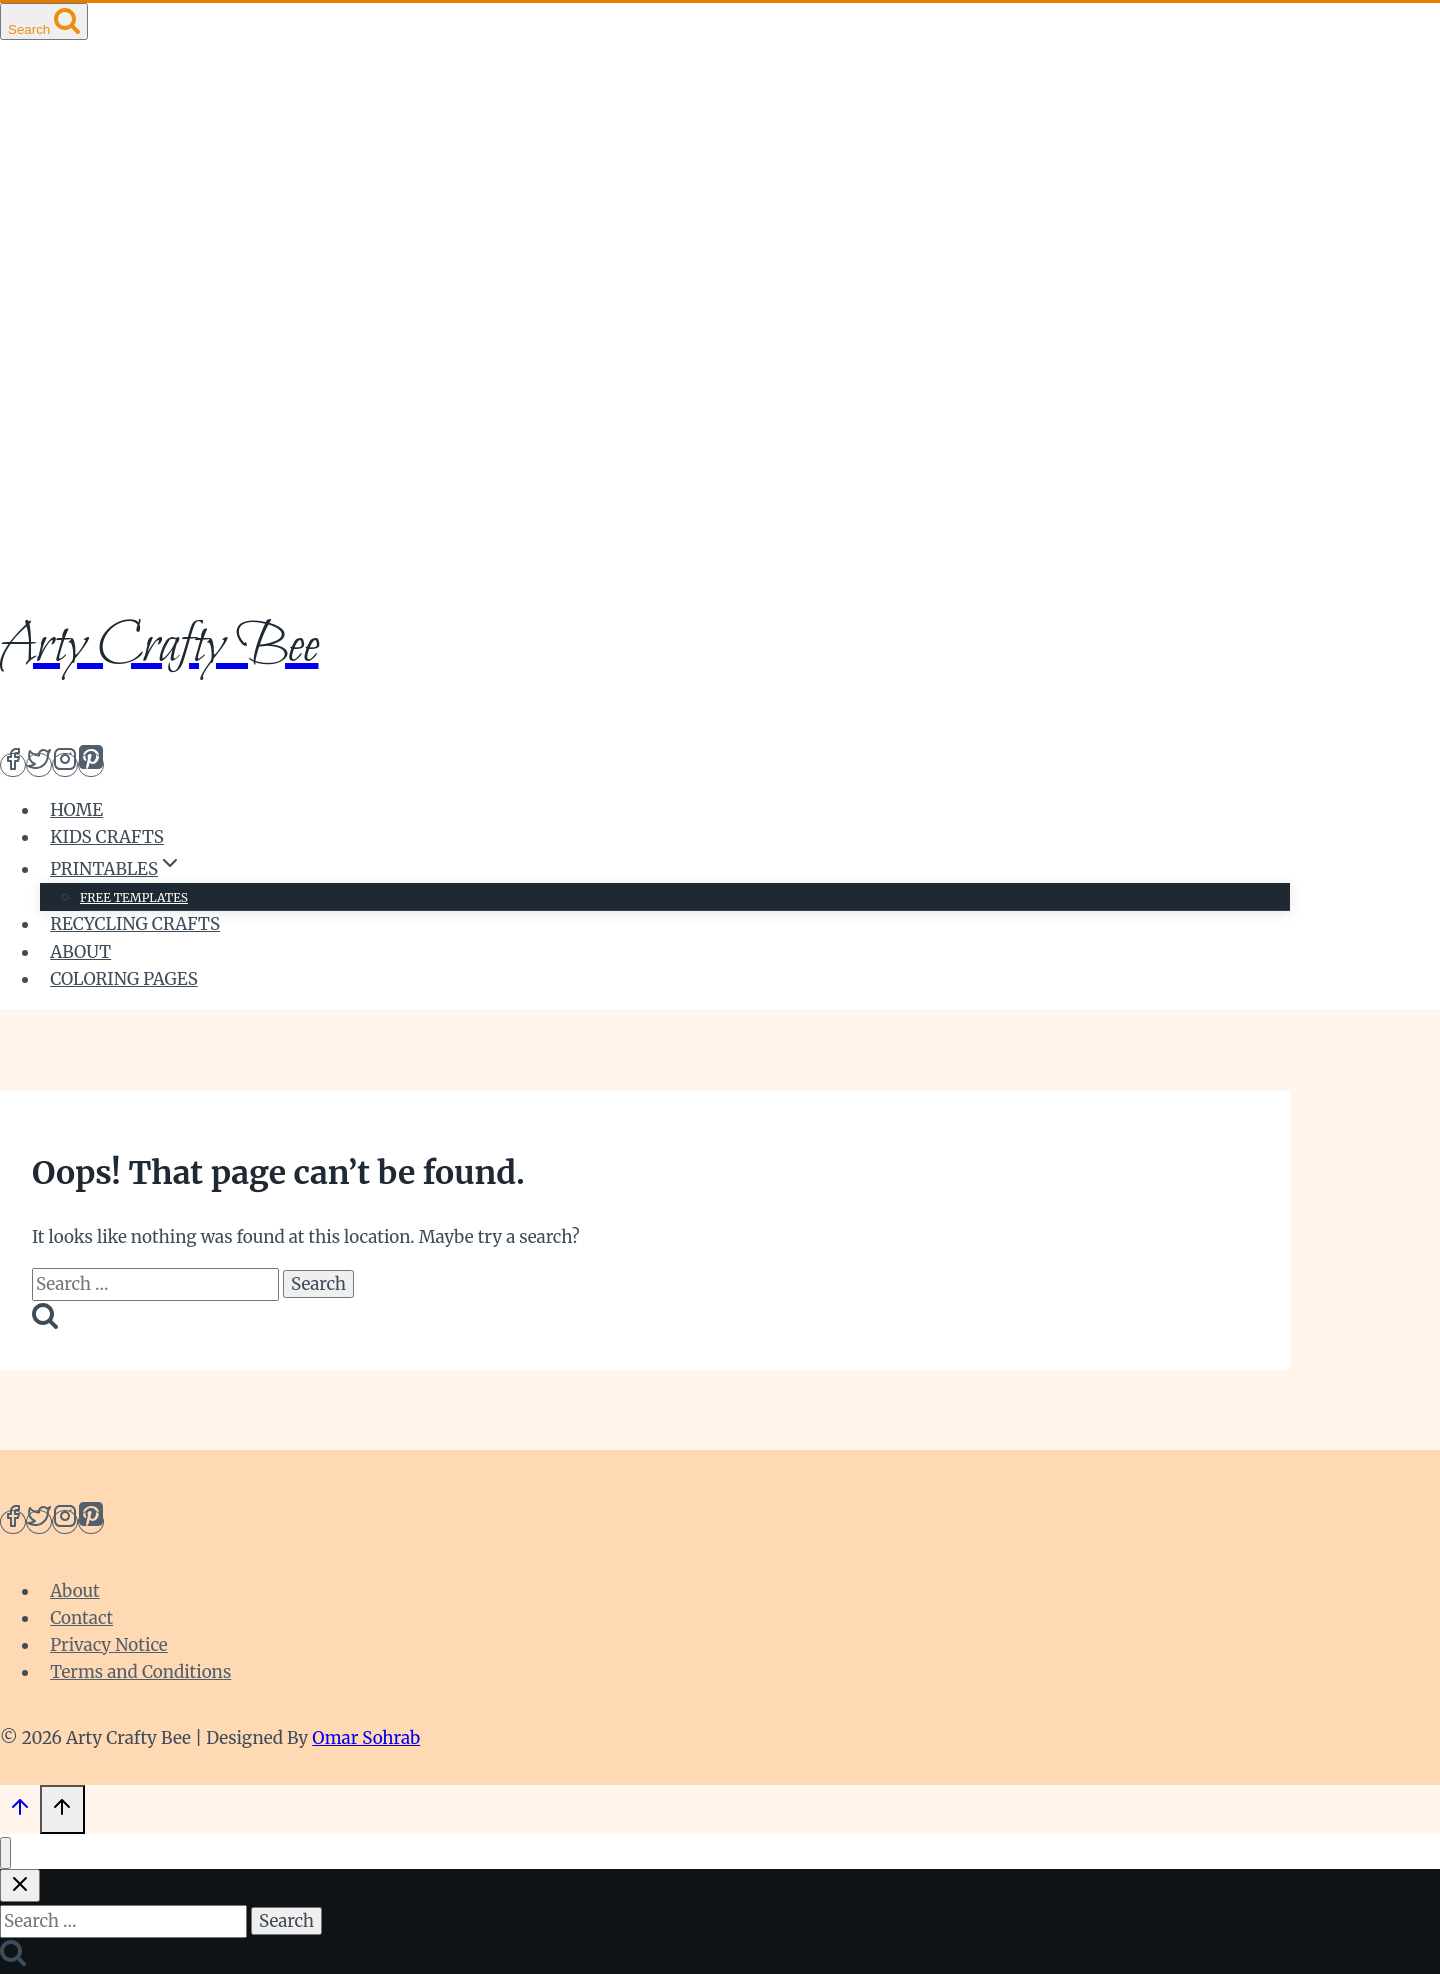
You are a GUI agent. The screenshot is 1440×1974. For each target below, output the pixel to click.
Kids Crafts (107, 837)
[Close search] (20, 1885)
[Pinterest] (91, 765)
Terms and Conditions (140, 1672)
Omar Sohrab (366, 1738)
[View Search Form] (44, 21)
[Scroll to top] (20, 1812)
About (80, 952)
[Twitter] (39, 765)
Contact (81, 1618)
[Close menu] (5, 1853)
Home (76, 810)
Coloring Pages (124, 979)
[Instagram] (65, 765)
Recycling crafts (135, 924)
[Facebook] (13, 765)
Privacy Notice (109, 1645)
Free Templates (134, 897)
